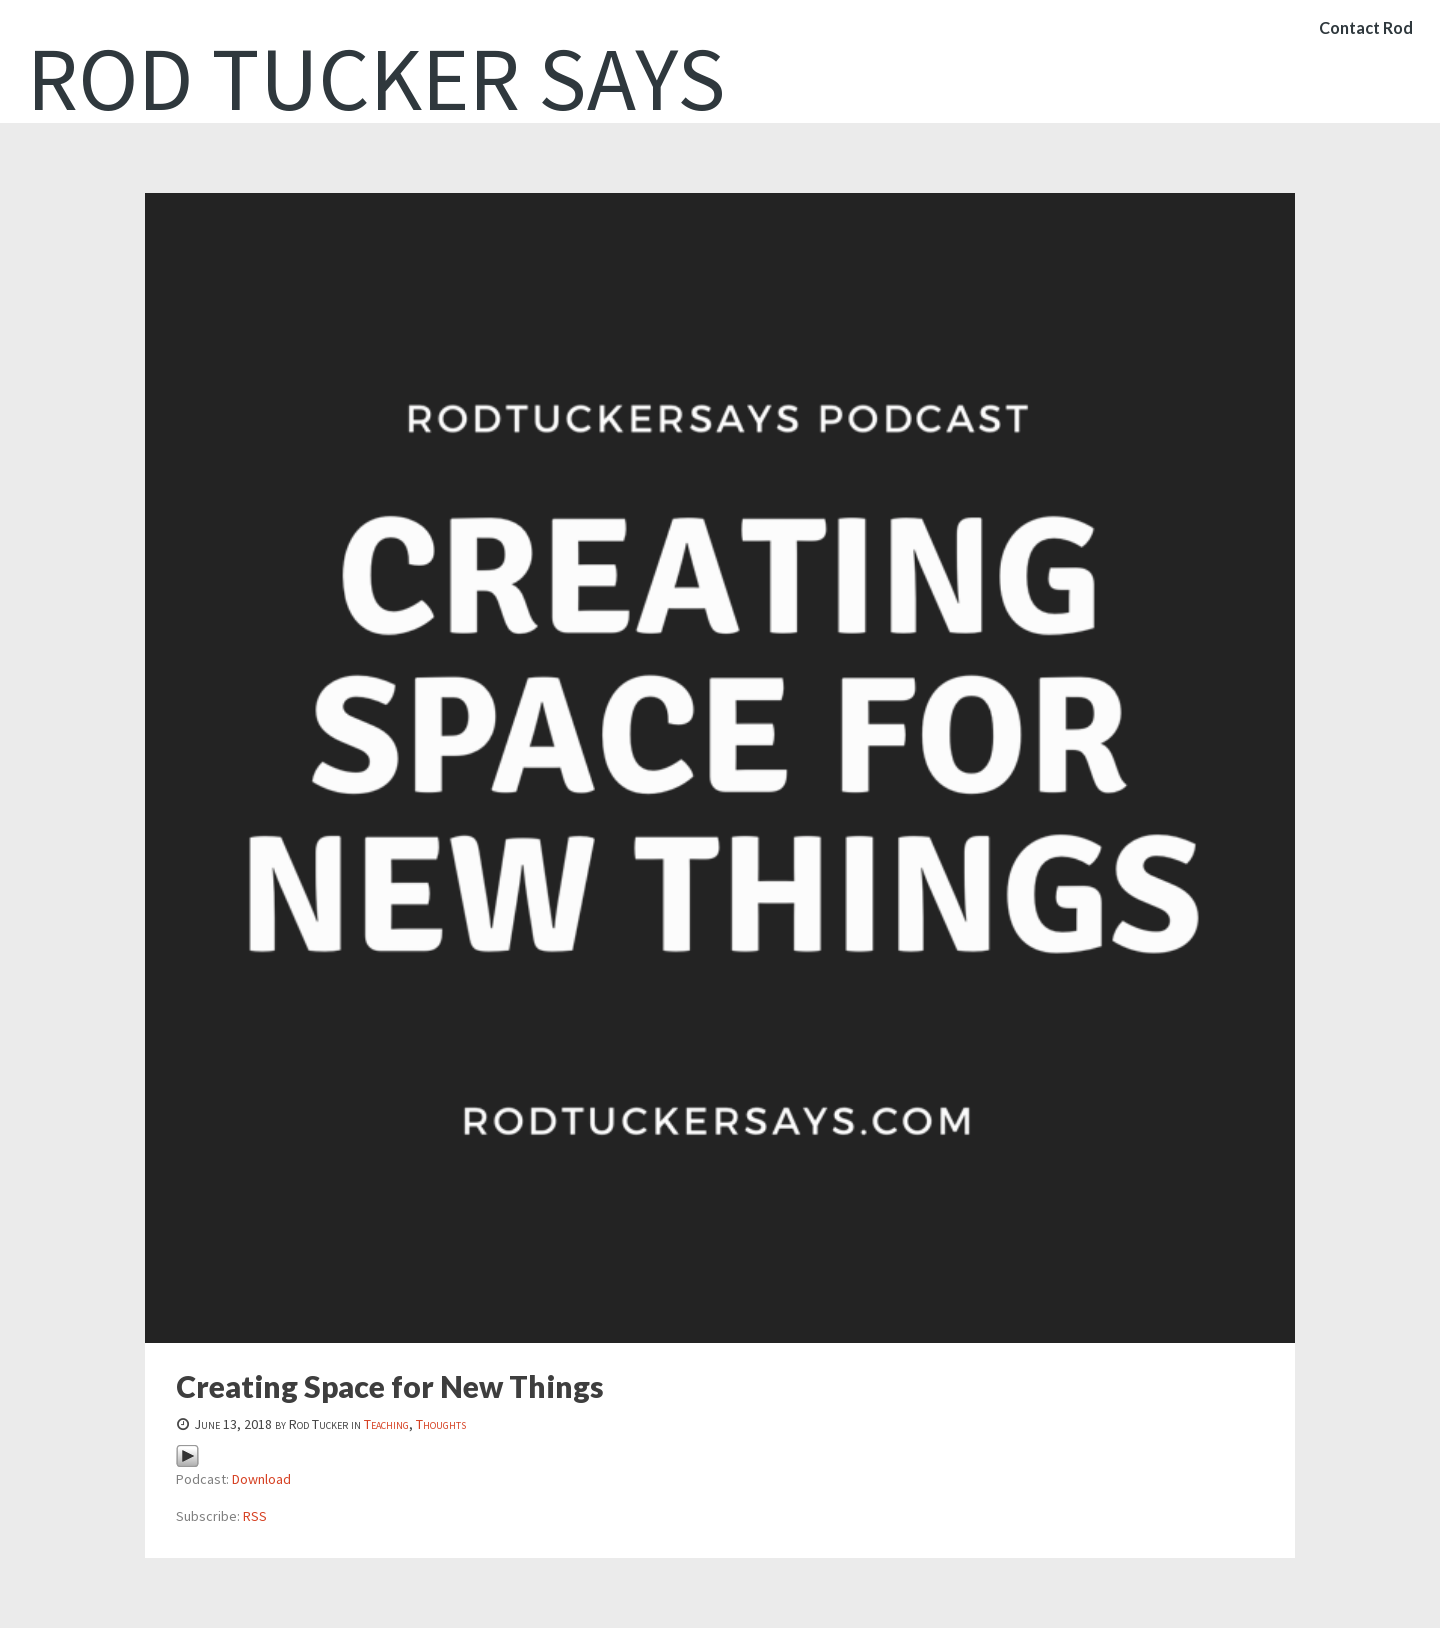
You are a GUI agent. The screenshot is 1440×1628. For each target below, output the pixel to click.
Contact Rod (1362, 44)
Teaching (386, 1424)
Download (261, 1479)
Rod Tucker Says (376, 78)
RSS (255, 1516)
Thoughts (441, 1424)
